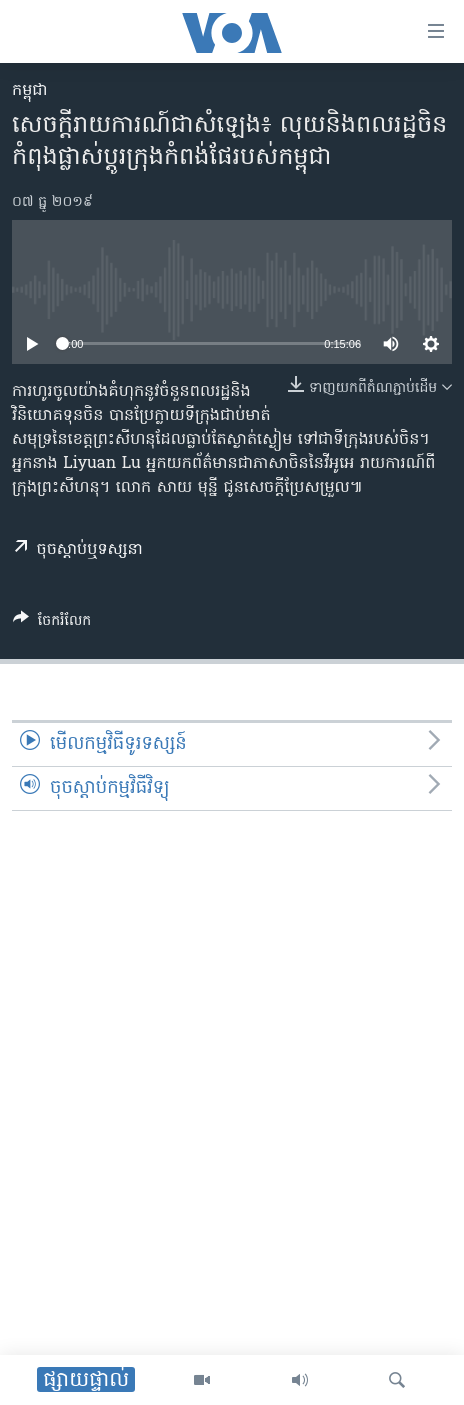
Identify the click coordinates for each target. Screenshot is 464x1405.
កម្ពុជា (30, 91)
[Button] (52, 624)
